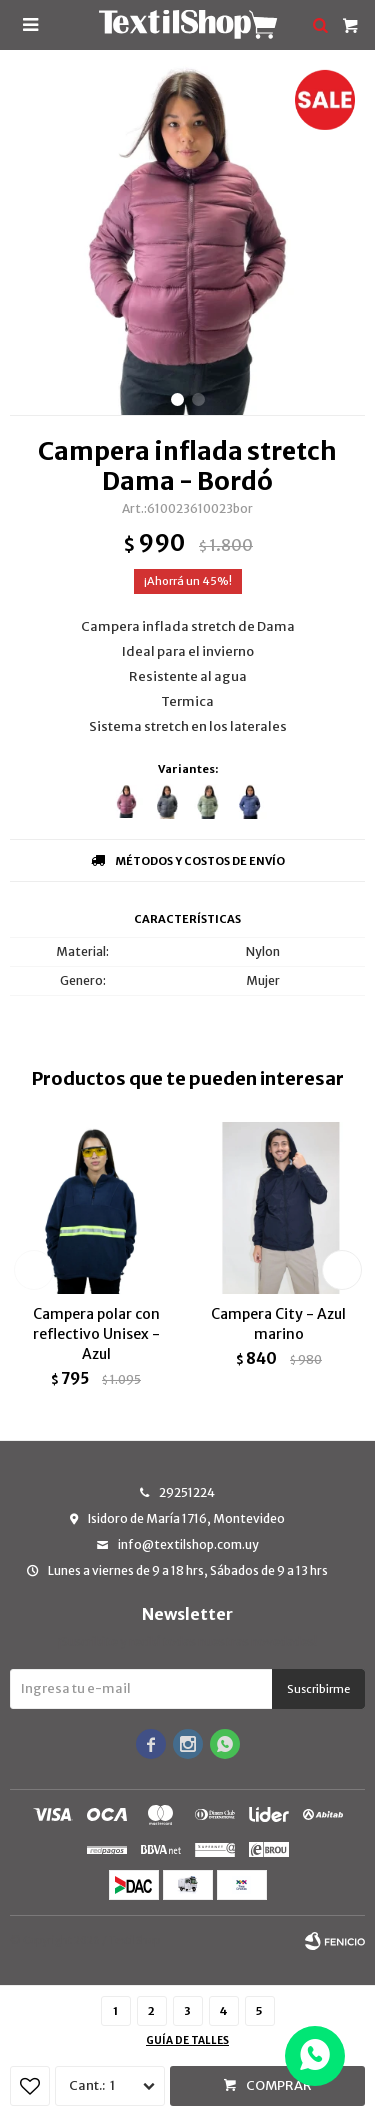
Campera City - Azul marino (278, 1324)
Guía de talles (187, 2040)
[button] (177, 399)
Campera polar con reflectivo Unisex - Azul (96, 1334)
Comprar (279, 2085)
